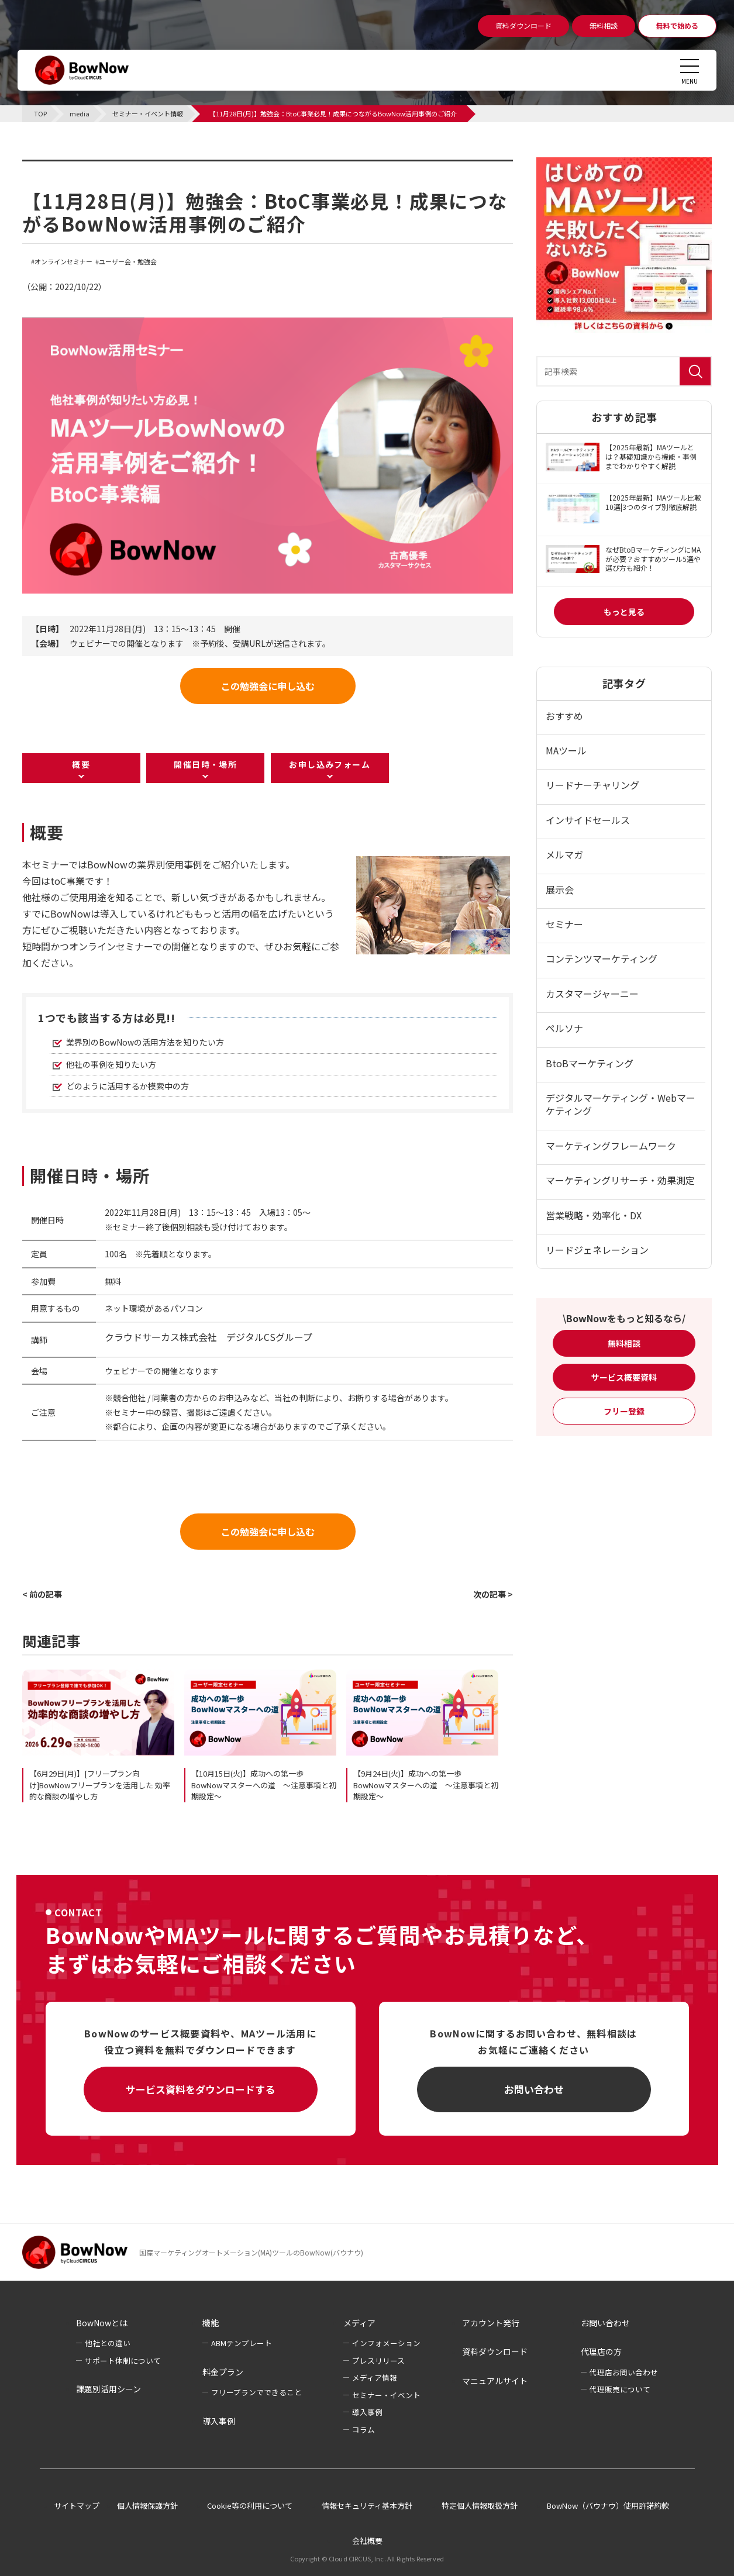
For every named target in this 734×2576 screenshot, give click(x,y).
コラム (363, 2429)
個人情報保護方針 (147, 2505)
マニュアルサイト (495, 2381)
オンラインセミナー (63, 261)
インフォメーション (386, 2343)
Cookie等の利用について (249, 2505)
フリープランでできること (256, 2392)
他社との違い (107, 2343)
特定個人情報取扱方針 (480, 2505)
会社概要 (367, 2540)
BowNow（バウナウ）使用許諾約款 (608, 2505)
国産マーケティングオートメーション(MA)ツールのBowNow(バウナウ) (251, 2252)
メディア (359, 2323)
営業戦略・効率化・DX (594, 1215)
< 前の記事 (42, 1594)
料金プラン (222, 2372)
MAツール (566, 750)
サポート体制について (123, 2360)
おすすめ (564, 716)
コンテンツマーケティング (601, 958)
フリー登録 (624, 1411)
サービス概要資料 (624, 1377)
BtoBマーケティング (589, 1063)
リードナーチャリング (592, 785)
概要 (81, 764)
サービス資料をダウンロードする (200, 2089)
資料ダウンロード (495, 2351)
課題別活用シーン (108, 2389)
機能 (210, 2323)
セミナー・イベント (386, 2395)
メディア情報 (374, 2377)
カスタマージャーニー (592, 994)
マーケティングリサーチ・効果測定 (620, 1180)
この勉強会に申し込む (268, 686)
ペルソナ (564, 1028)
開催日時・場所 (205, 764)
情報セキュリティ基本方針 (367, 2505)
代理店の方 (601, 2351)
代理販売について (620, 2389)
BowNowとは (101, 2323)
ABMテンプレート (241, 2343)
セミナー (564, 924)
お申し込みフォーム (329, 764)
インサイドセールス (588, 820)
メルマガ (564, 854)
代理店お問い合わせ (624, 2372)
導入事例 (218, 2421)
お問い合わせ (534, 2089)
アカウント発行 (490, 2323)
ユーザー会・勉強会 (128, 261)
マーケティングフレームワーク (611, 1146)
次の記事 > (493, 1594)
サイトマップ (76, 2505)
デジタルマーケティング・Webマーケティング (620, 1104)
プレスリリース (378, 2360)
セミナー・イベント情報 (95, 166)
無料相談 (624, 1343)
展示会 (560, 889)
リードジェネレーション (597, 1250)
